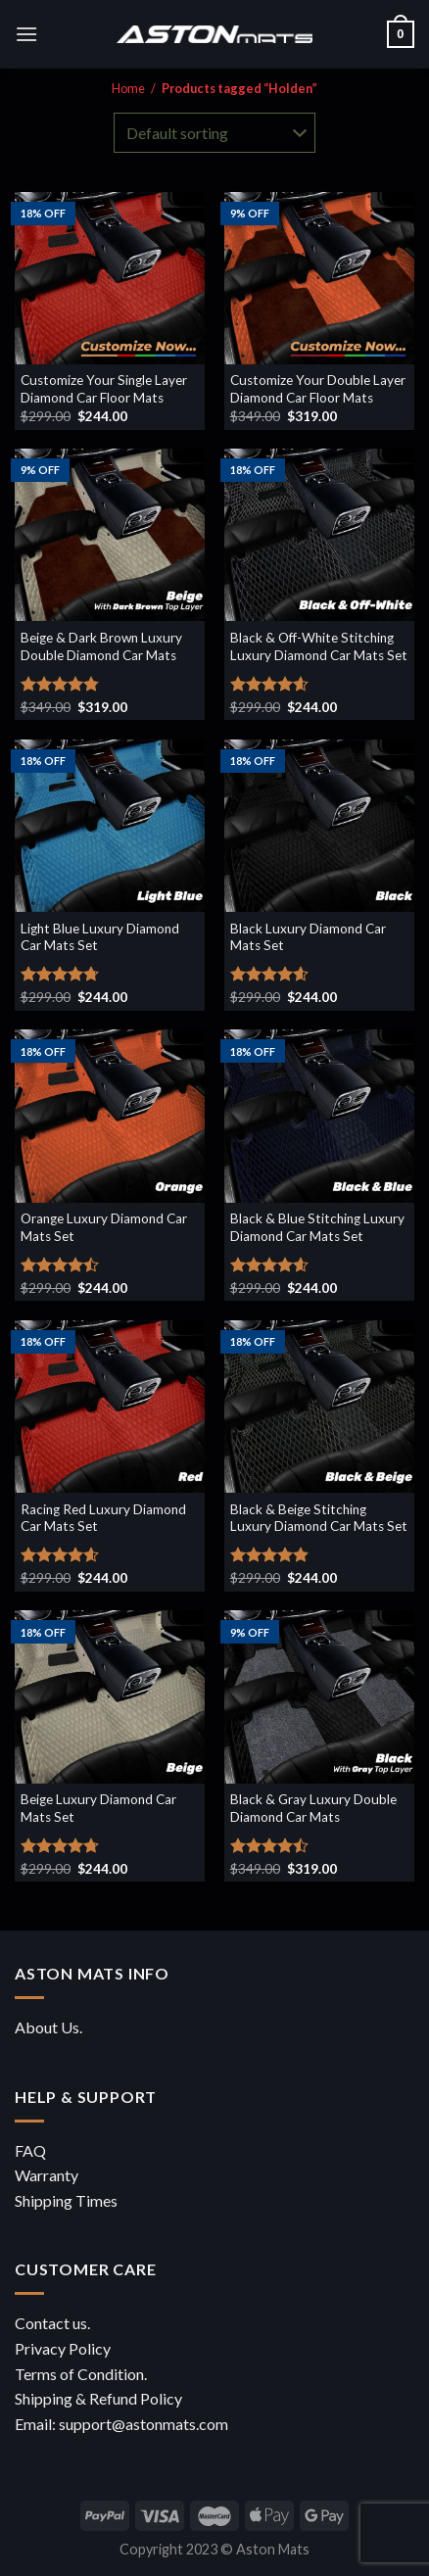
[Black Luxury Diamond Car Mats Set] (319, 825)
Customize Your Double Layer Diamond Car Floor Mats (317, 388)
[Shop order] (214, 132)
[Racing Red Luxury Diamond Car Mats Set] (110, 1406)
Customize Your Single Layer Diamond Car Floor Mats (104, 388)
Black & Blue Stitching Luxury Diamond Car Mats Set (317, 1227)
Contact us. (52, 2323)
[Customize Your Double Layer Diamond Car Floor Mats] (319, 278)
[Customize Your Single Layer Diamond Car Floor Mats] (110, 278)
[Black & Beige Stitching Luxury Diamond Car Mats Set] (319, 1406)
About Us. (48, 2027)
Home (128, 88)
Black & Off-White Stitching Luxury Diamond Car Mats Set (318, 646)
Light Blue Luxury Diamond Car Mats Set (100, 937)
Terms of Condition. (81, 2373)
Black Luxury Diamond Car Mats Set (308, 937)
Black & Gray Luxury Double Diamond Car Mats (313, 1808)
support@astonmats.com (143, 2423)
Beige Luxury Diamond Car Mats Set (98, 1808)
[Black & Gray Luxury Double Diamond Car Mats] (319, 1696)
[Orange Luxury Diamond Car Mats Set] (110, 1115)
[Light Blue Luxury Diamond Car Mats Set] (110, 825)
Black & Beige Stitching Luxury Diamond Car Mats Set (318, 1518)
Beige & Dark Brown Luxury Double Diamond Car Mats (101, 646)
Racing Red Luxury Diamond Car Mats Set (103, 1518)
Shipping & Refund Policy (98, 2398)
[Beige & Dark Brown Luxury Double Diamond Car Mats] (110, 535)
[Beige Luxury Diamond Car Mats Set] (110, 1696)
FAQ (30, 2150)
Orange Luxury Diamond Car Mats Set (104, 1227)
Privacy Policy (63, 2348)
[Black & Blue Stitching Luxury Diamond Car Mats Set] (319, 1115)
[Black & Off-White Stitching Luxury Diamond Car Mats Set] (319, 535)
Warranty (46, 2175)
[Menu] (26, 34)
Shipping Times (66, 2200)
